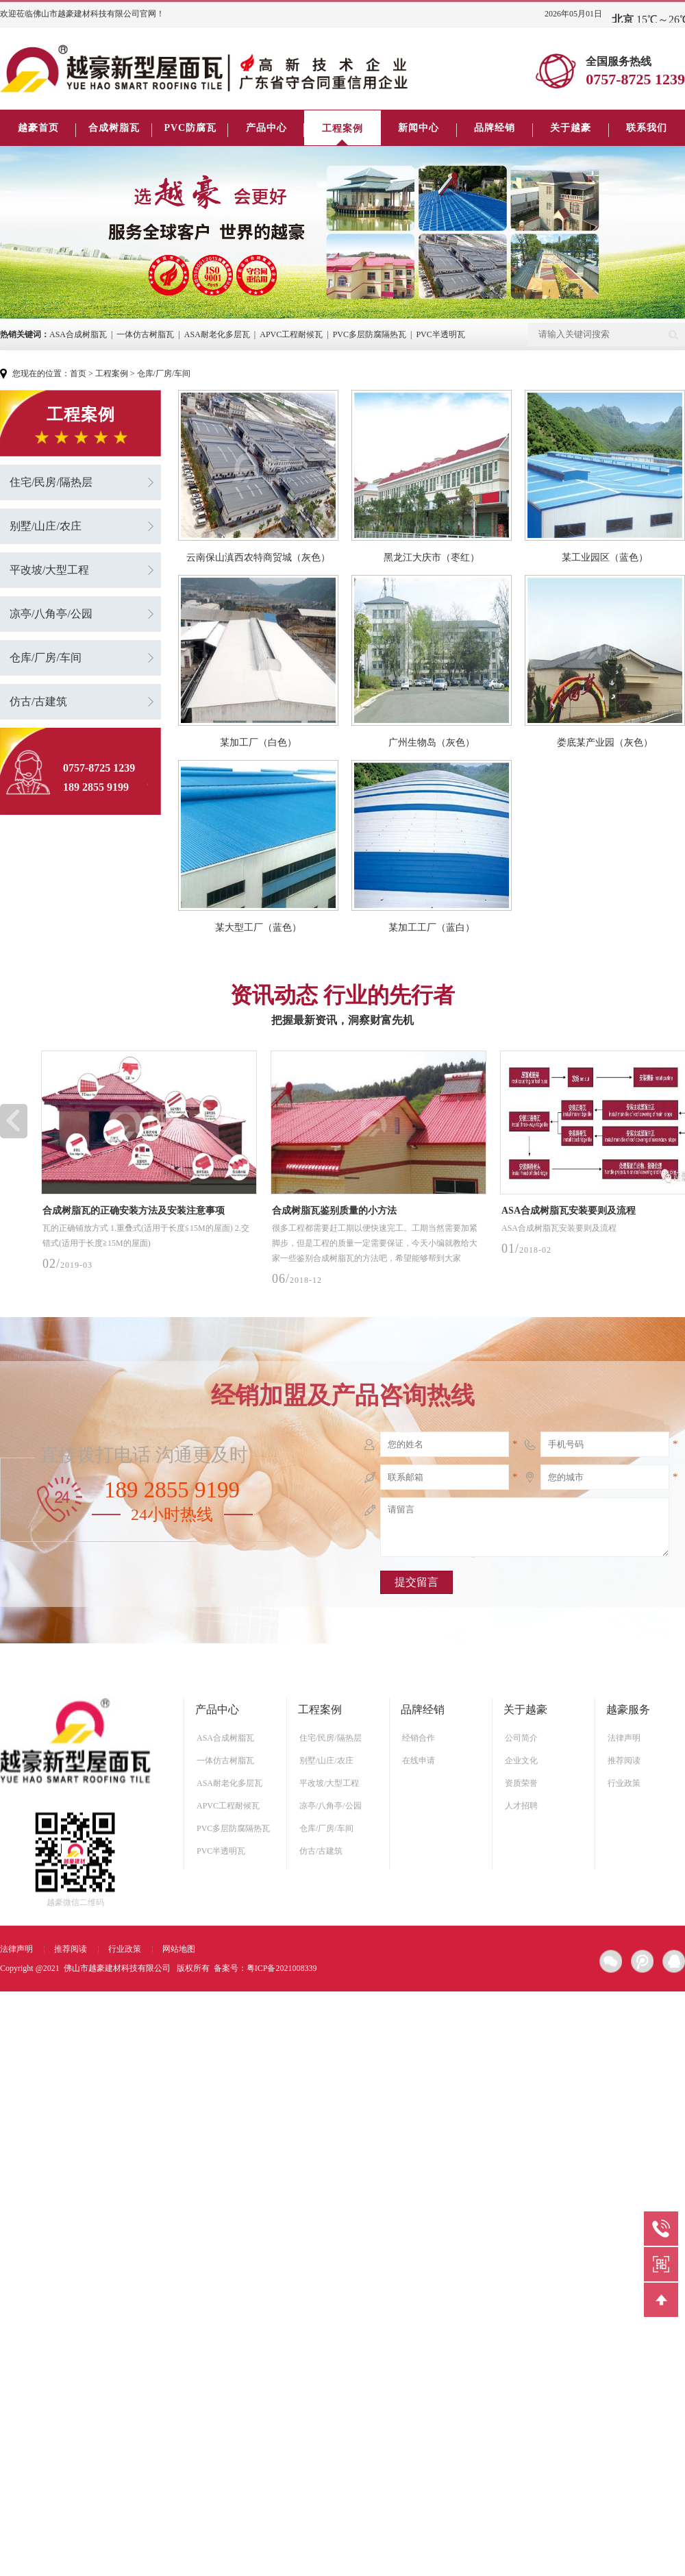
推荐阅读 (624, 1760)
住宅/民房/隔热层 (51, 482)
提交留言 (416, 1582)
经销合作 (418, 1738)
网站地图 (178, 1949)
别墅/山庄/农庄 (46, 526)
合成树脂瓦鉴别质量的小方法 (334, 1210)
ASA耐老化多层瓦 (217, 334)
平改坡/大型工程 (49, 570)
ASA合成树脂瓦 (78, 334)
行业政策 (624, 1783)
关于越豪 (570, 128)
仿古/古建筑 (38, 701)
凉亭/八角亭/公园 (51, 614)
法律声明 (624, 1738)
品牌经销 (494, 128)
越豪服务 (628, 1709)
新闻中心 (418, 128)
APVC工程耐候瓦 (291, 334)
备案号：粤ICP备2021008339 (265, 1968)
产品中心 (266, 128)
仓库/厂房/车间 (164, 373)
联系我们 (646, 128)
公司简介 (521, 1738)
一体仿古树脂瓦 (145, 334)
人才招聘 (521, 1806)
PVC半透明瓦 (440, 334)
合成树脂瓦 (114, 128)
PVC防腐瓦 (190, 128)
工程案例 (342, 128)
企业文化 (521, 1760)
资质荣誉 (521, 1783)
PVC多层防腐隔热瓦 (369, 334)
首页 (78, 373)
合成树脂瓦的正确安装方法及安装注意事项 (133, 1210)
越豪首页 (38, 128)
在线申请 (418, 1760)
